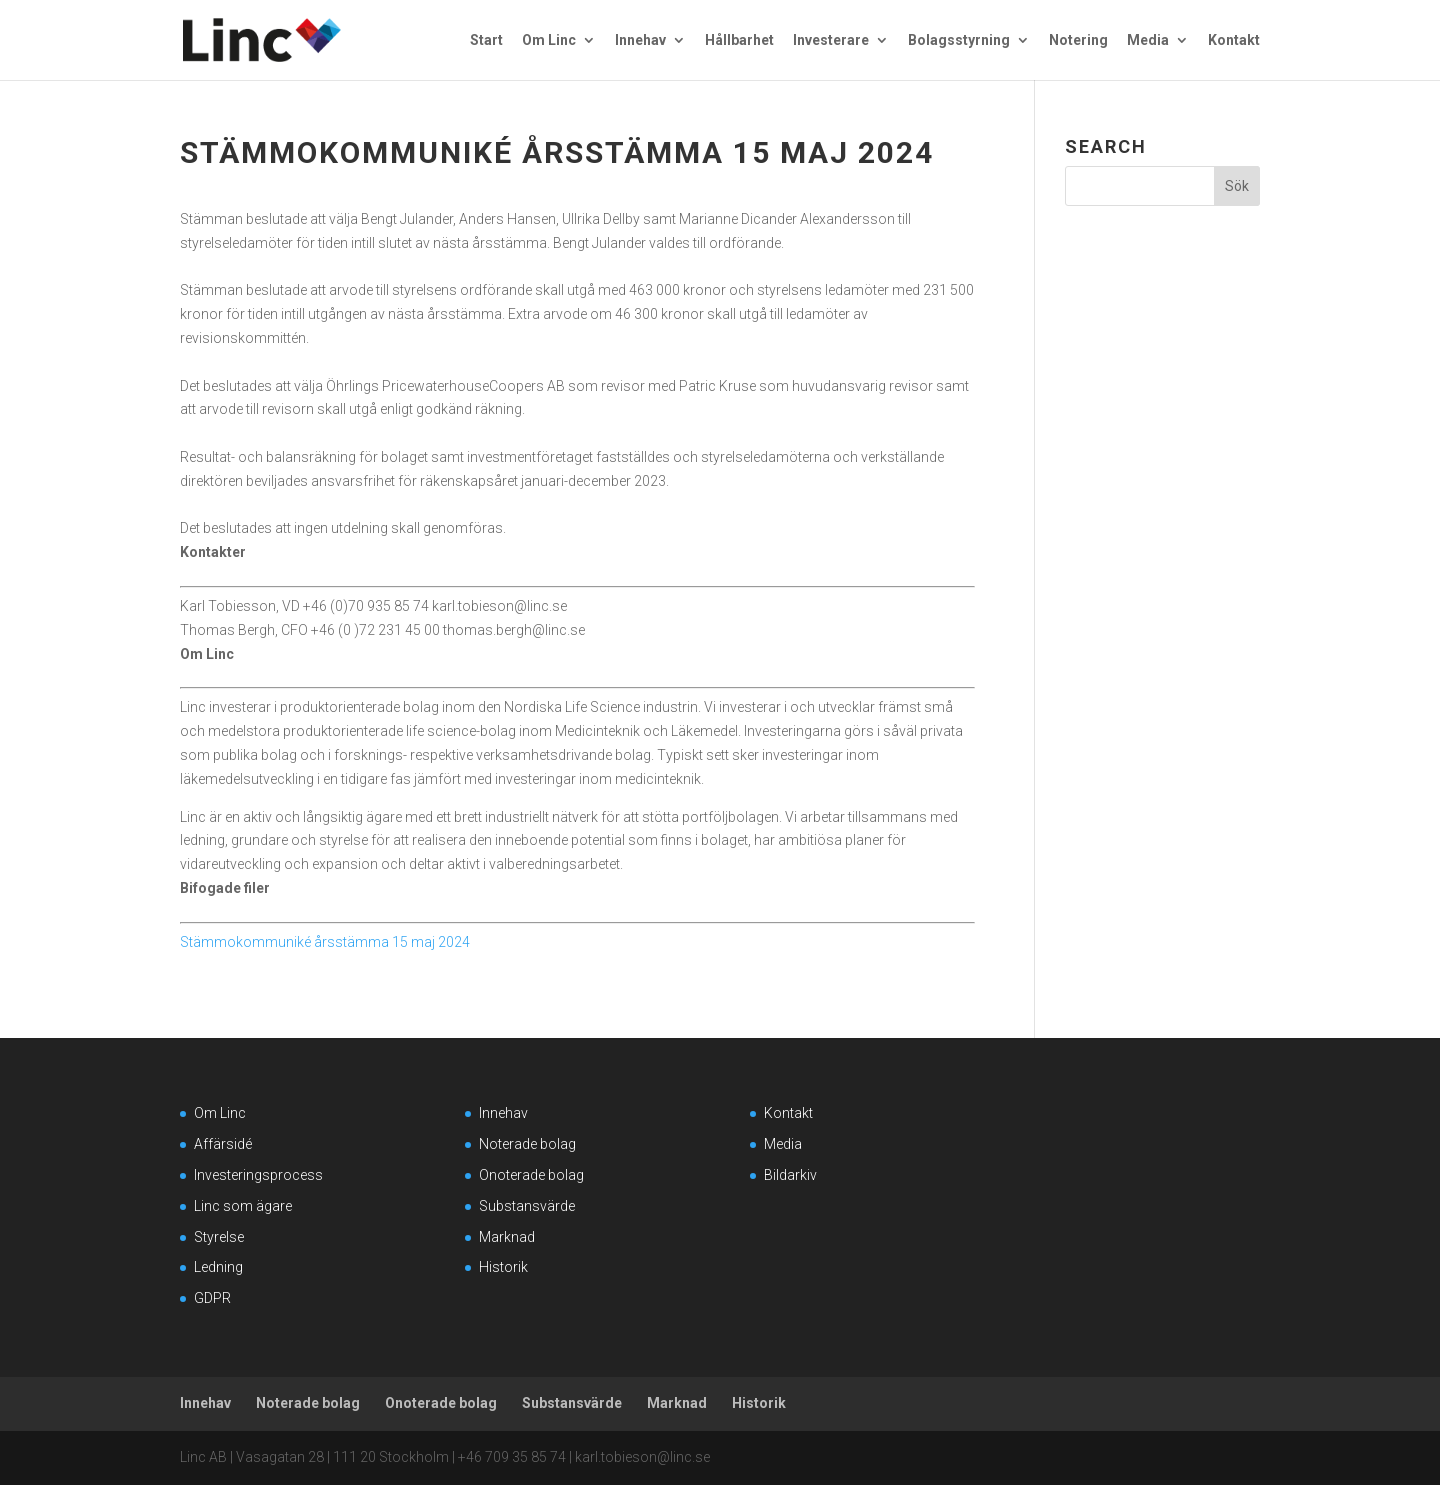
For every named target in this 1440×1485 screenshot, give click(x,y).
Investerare (831, 40)
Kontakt (1234, 40)
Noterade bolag (527, 1144)
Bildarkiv (790, 1175)
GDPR (212, 1298)
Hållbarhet (739, 40)
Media (1148, 40)
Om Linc (549, 40)
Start (486, 40)
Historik (503, 1267)
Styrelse (219, 1237)
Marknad (507, 1237)
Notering (1078, 40)
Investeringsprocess (258, 1175)
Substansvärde (527, 1206)
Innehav (640, 40)
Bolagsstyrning (959, 40)
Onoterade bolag (531, 1175)
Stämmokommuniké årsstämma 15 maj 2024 (325, 942)
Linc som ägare (243, 1206)
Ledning (218, 1267)
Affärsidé (223, 1144)
